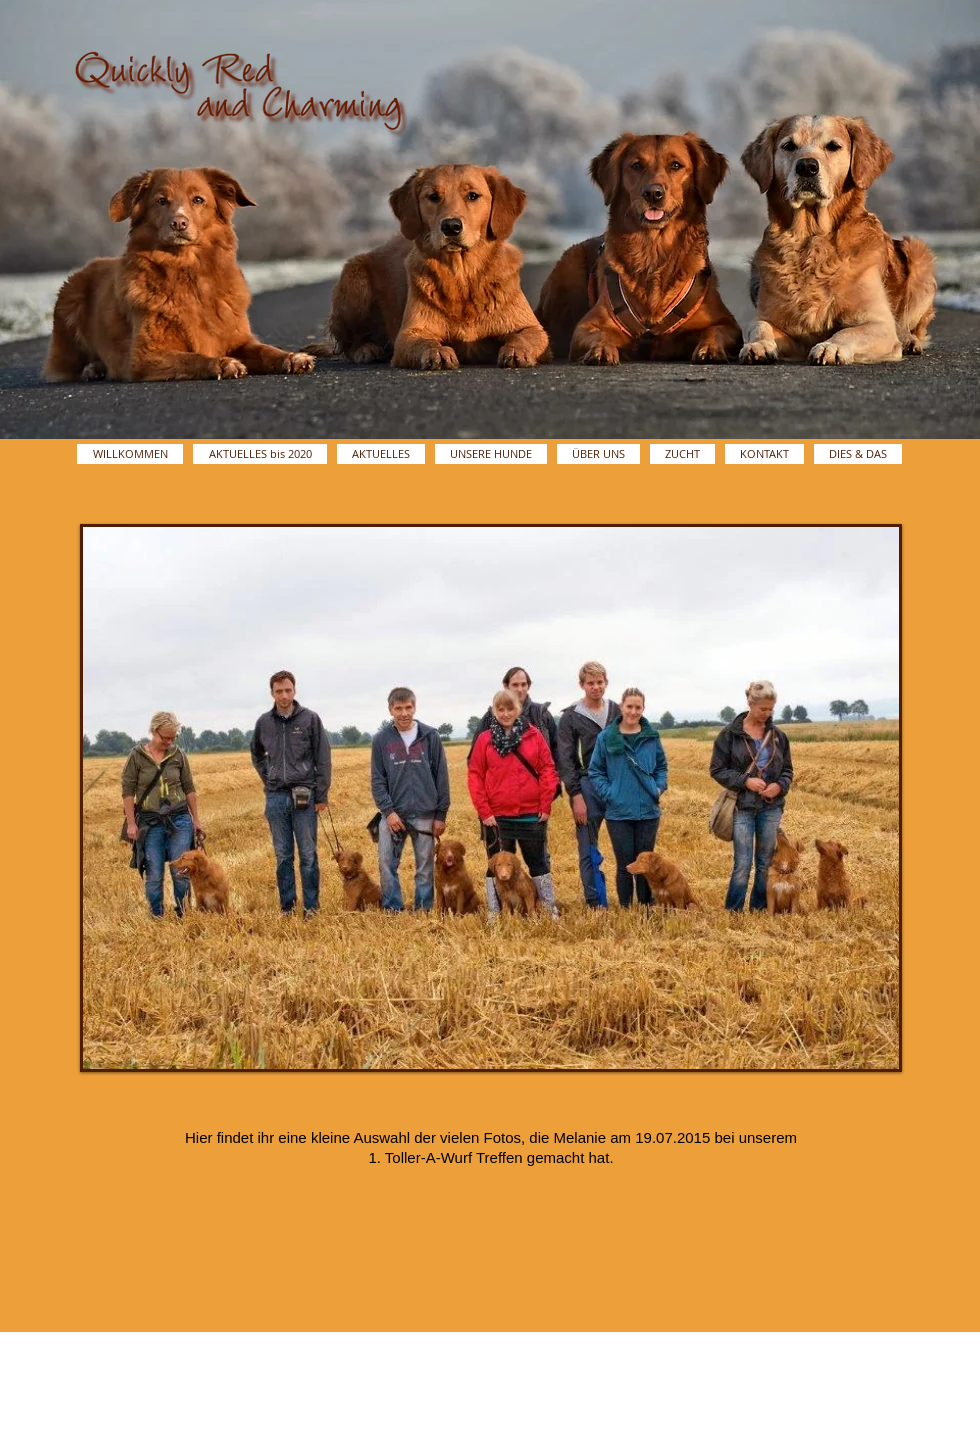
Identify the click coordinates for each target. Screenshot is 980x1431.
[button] (491, 798)
